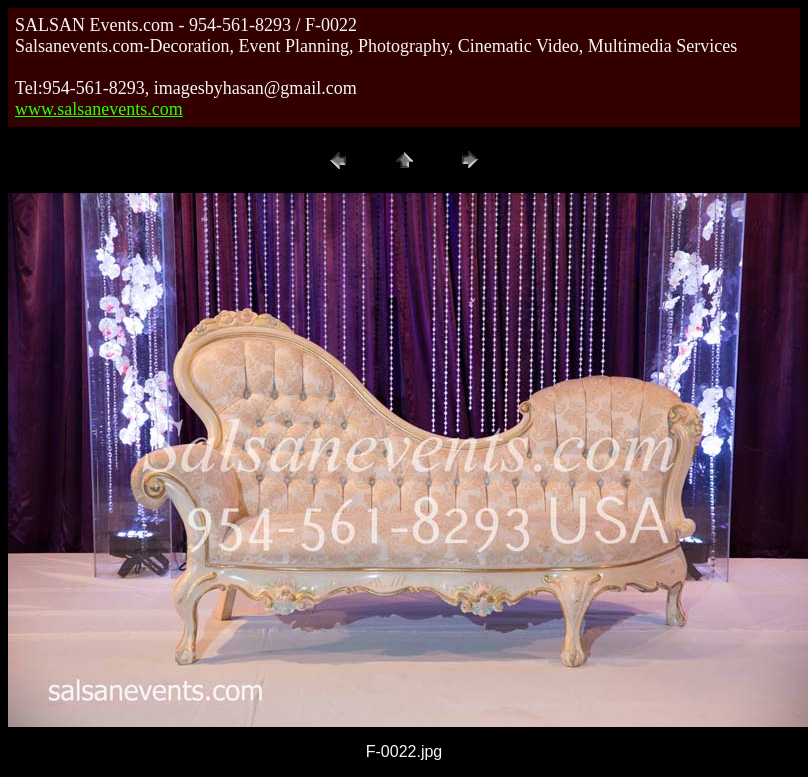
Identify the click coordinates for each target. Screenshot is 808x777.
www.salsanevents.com (99, 109)
